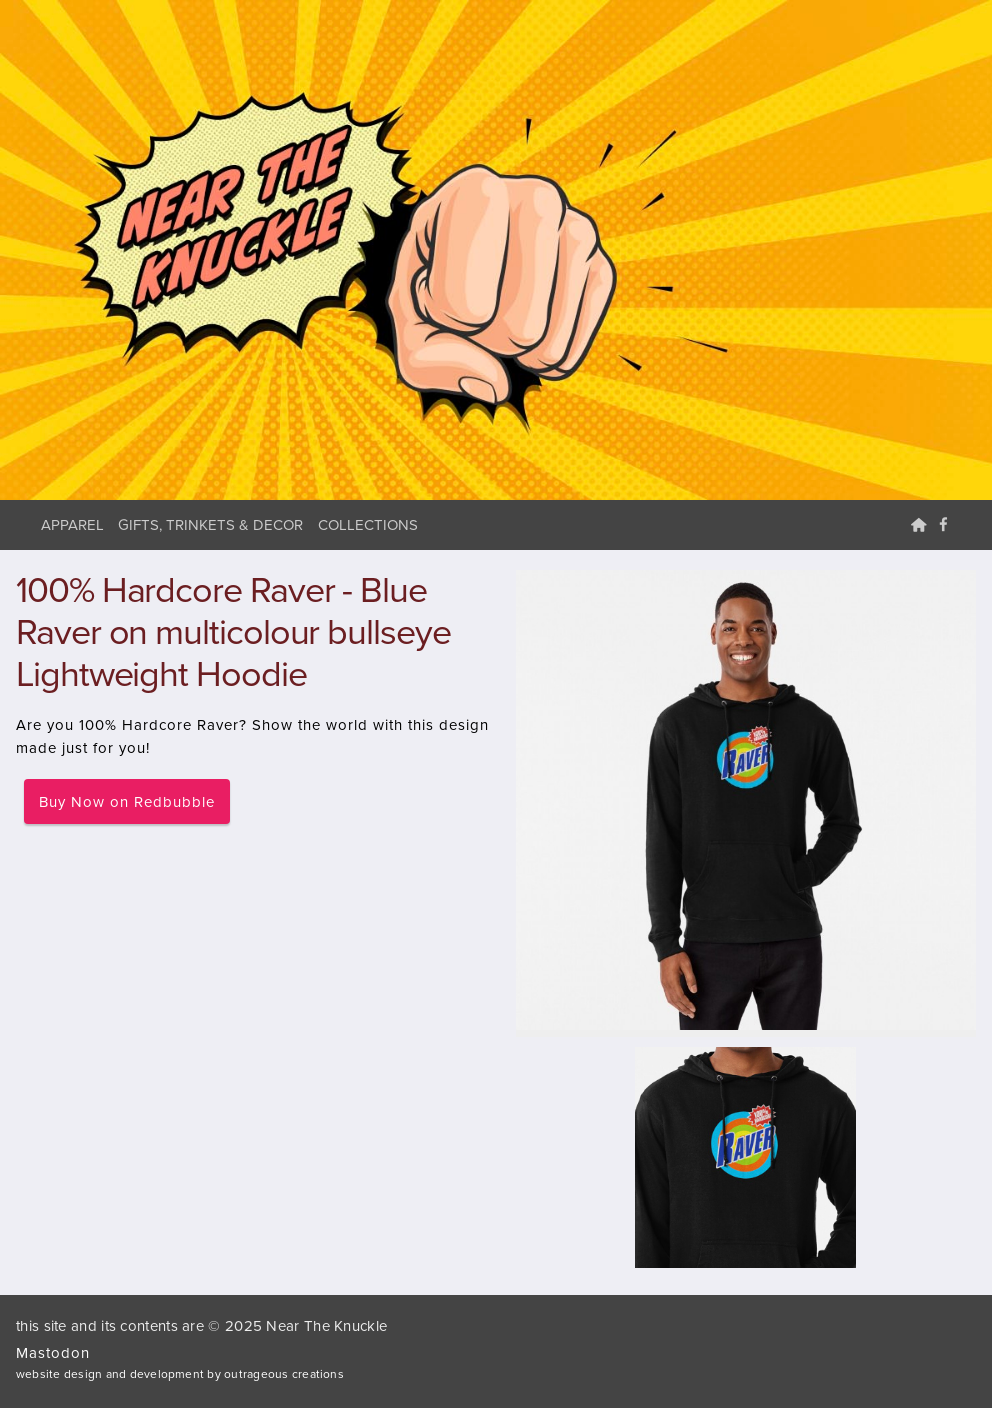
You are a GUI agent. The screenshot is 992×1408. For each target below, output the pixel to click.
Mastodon (53, 1353)
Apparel (72, 525)
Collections (368, 525)
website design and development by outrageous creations (180, 1374)
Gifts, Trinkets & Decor (210, 525)
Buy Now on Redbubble (127, 802)
